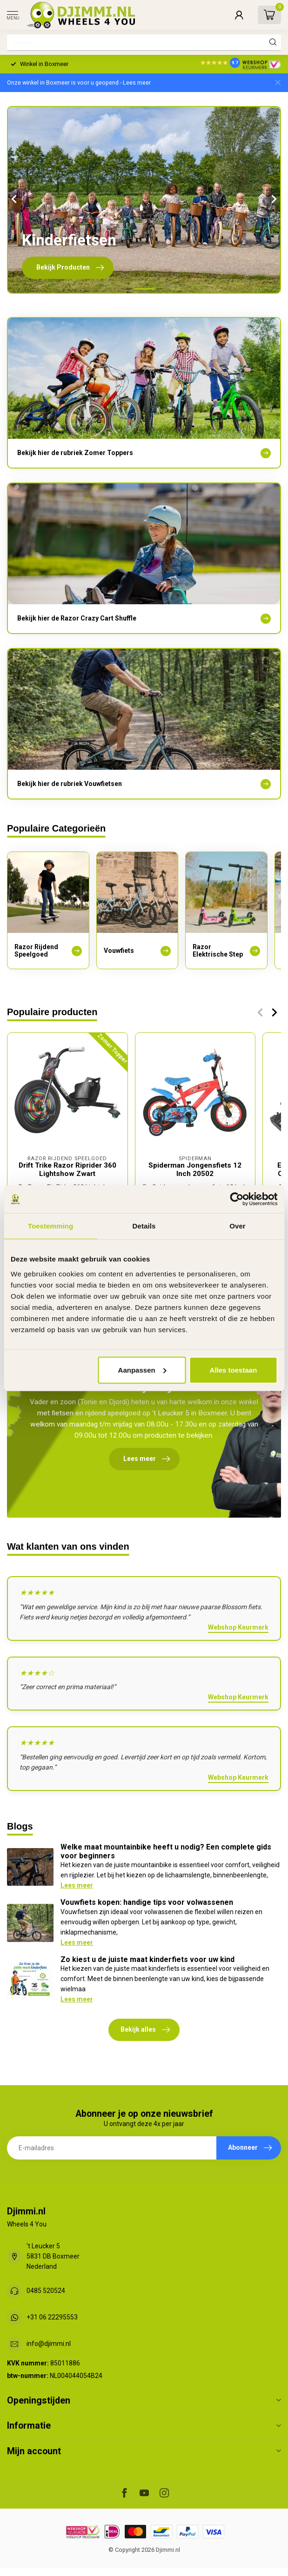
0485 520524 (46, 2290)
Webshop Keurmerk (238, 1627)
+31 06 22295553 (52, 2317)
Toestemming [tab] (51, 1226)
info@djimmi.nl (49, 2343)
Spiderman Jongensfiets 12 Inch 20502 (194, 1169)
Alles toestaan (233, 1370)
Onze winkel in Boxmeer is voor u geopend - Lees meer (79, 82)
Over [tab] (237, 1226)
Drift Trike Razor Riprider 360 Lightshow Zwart (67, 1169)
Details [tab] (144, 1226)
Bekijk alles (145, 2030)
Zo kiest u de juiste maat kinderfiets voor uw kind (147, 1959)
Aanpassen (142, 1370)
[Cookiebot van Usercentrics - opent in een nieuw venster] (236, 1199)
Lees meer (76, 1885)
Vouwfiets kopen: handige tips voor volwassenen (146, 1902)
